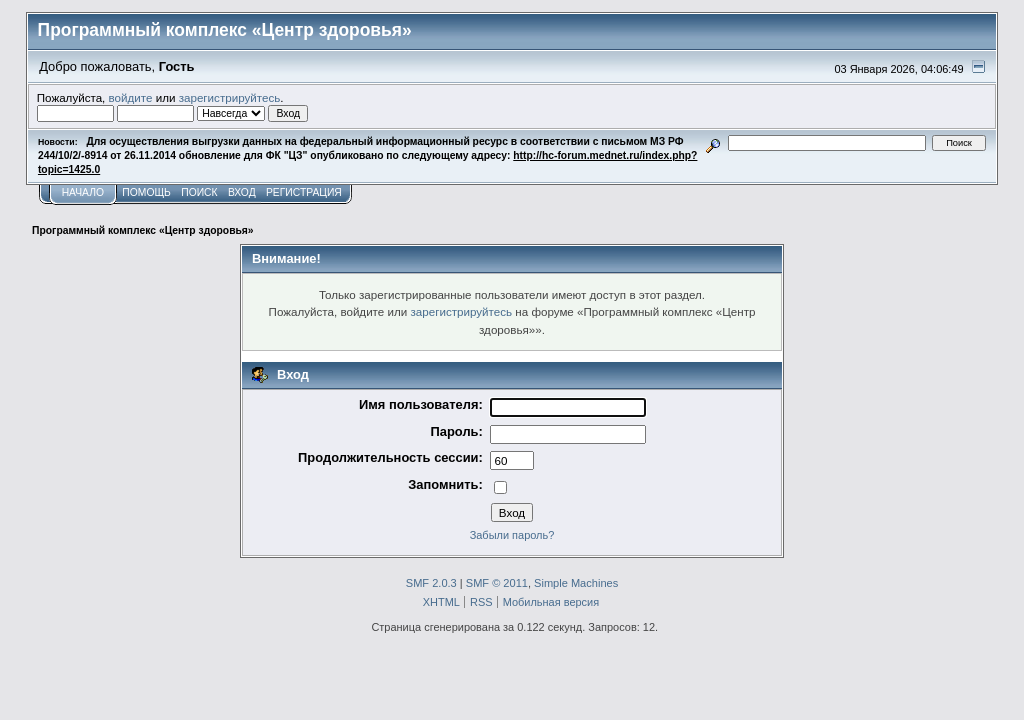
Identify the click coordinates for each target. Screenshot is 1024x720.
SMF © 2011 (497, 583)
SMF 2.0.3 (431, 583)
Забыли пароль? (512, 535)
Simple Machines (576, 583)
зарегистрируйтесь (230, 97)
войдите (131, 97)
